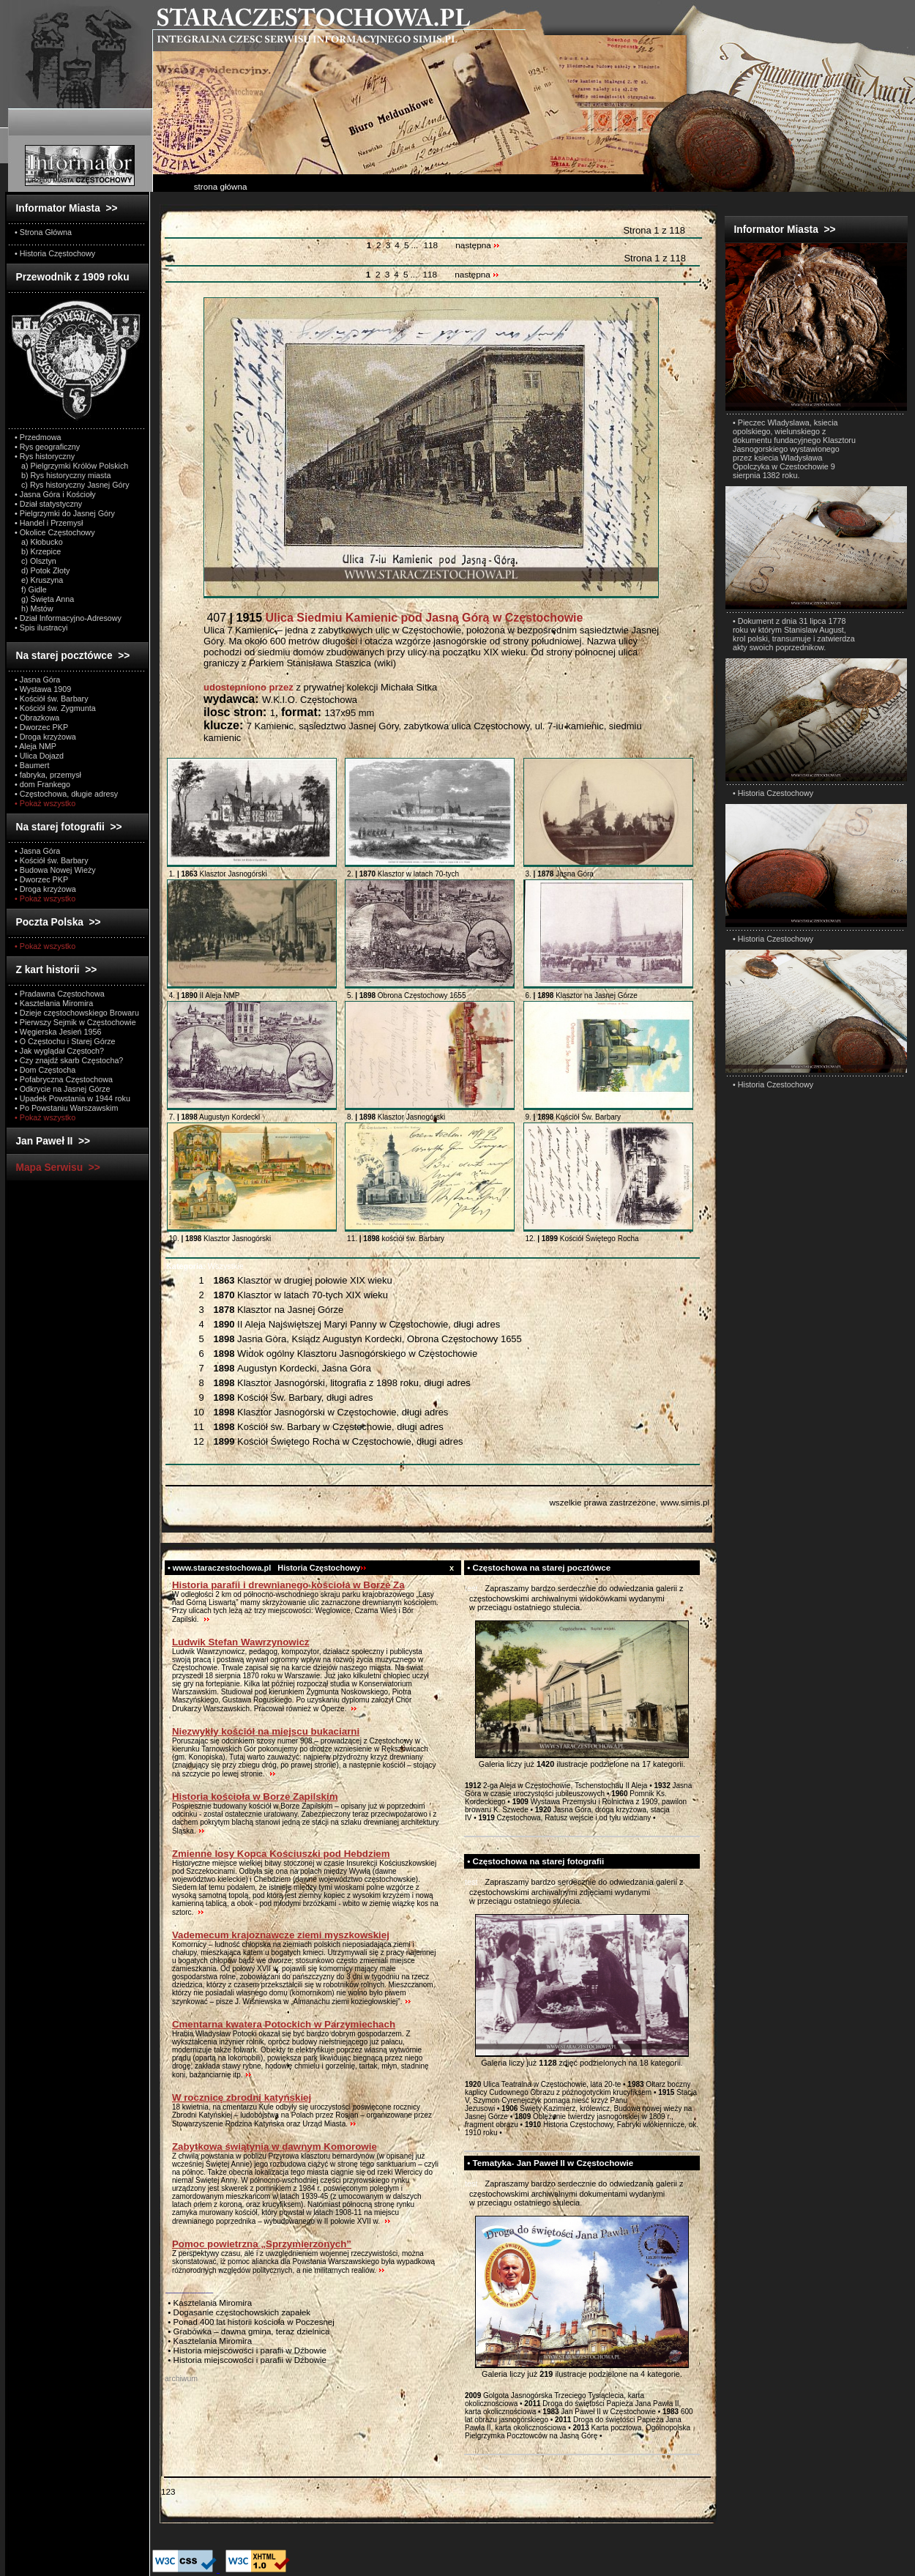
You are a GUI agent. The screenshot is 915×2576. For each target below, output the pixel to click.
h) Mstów (34, 608)
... (415, 245)
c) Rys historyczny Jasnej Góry (72, 484)
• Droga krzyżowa (45, 736)
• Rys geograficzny (47, 446)
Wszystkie (205, 1266)
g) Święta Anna (44, 599)
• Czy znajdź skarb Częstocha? (69, 1060)
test (471, 1588)
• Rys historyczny (45, 456)
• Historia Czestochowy (773, 793)
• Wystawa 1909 (43, 689)
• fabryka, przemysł (48, 774)
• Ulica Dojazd (39, 755)
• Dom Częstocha (45, 1069)
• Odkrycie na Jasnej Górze (62, 1088)
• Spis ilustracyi (41, 627)
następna (477, 245)
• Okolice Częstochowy (55, 532)
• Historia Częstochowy (55, 253)
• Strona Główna (43, 232)
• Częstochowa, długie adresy (66, 793)
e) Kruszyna (39, 580)
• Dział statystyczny (48, 503)
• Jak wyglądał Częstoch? (59, 1050)
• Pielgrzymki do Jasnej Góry (65, 513)
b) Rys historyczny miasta (63, 475)
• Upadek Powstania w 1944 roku (72, 1098)
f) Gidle (31, 589)
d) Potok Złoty (42, 570)
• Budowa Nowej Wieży (55, 870)
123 (168, 2491)
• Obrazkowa (37, 717)
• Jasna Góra (37, 679)
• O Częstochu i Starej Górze (65, 1041)
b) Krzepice (38, 551)
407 (393, 617)
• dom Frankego (42, 784)
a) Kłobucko (39, 541)
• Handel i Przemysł (49, 522)
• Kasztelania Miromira (54, 1003)
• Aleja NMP (35, 746)
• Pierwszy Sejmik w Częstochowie (75, 1022)
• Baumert (32, 765)
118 (430, 245)
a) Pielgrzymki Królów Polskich (71, 465)
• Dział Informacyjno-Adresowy (68, 618)
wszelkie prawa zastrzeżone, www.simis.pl (629, 1502)
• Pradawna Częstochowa (60, 993)
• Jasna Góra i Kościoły (55, 494)
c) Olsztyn (35, 560)
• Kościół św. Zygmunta (55, 708)
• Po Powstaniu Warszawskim (66, 1107)
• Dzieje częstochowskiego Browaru (77, 1012)
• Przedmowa (38, 437)
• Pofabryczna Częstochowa (64, 1079)
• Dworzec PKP (41, 727)
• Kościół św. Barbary (52, 698)
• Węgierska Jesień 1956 (58, 1031)
